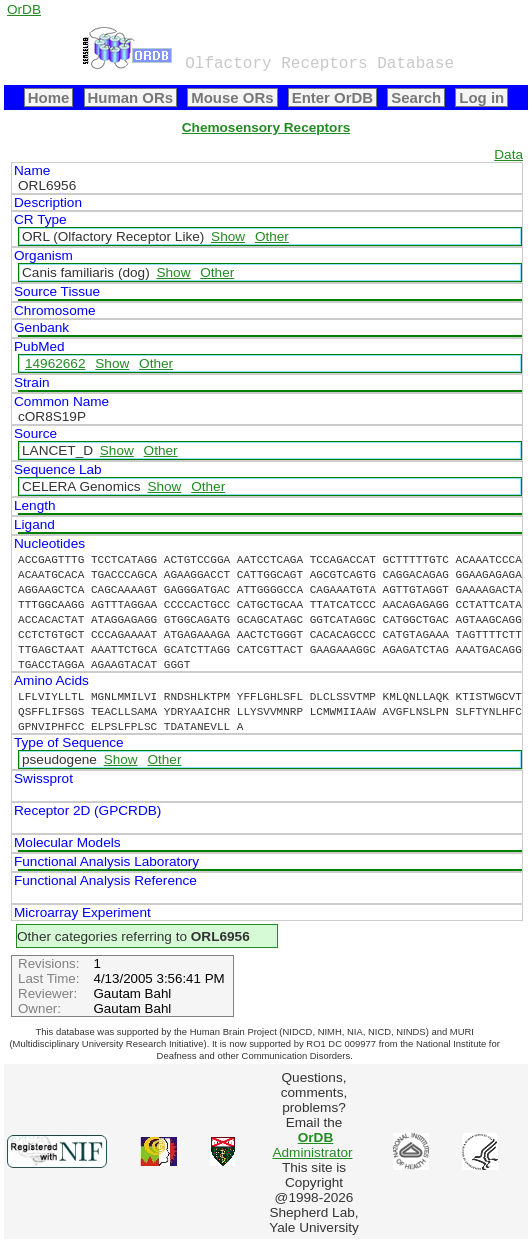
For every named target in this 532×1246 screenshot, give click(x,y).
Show (228, 236)
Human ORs (131, 97)
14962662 (55, 363)
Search (416, 97)
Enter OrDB (332, 97)
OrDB (24, 9)
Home (49, 97)
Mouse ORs (232, 97)
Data (508, 154)
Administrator (312, 1145)
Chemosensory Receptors (266, 127)
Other (272, 236)
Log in (481, 97)
